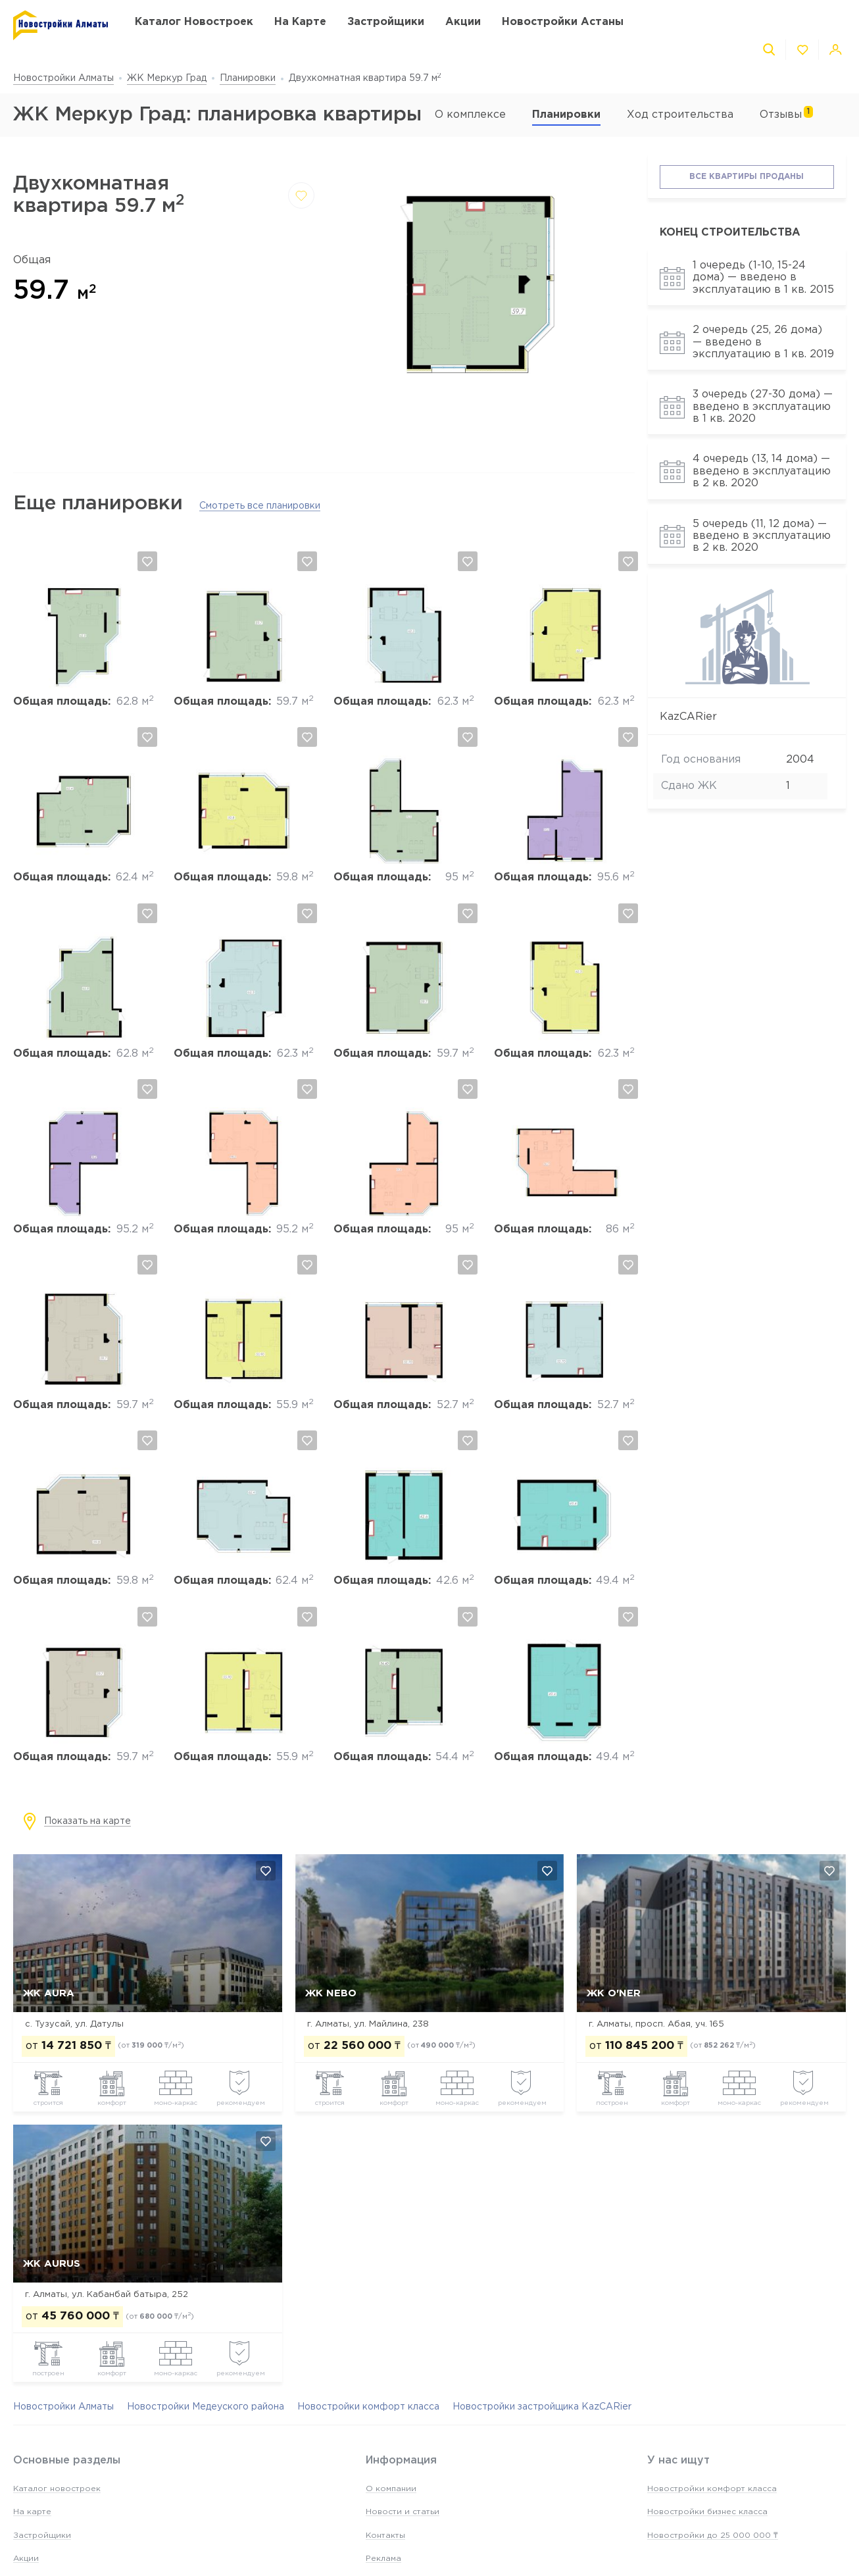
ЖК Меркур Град (167, 78)
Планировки (248, 78)
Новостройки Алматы (63, 78)
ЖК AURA (48, 1993)
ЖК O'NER (614, 1993)
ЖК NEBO (330, 1993)
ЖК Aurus (51, 2264)
